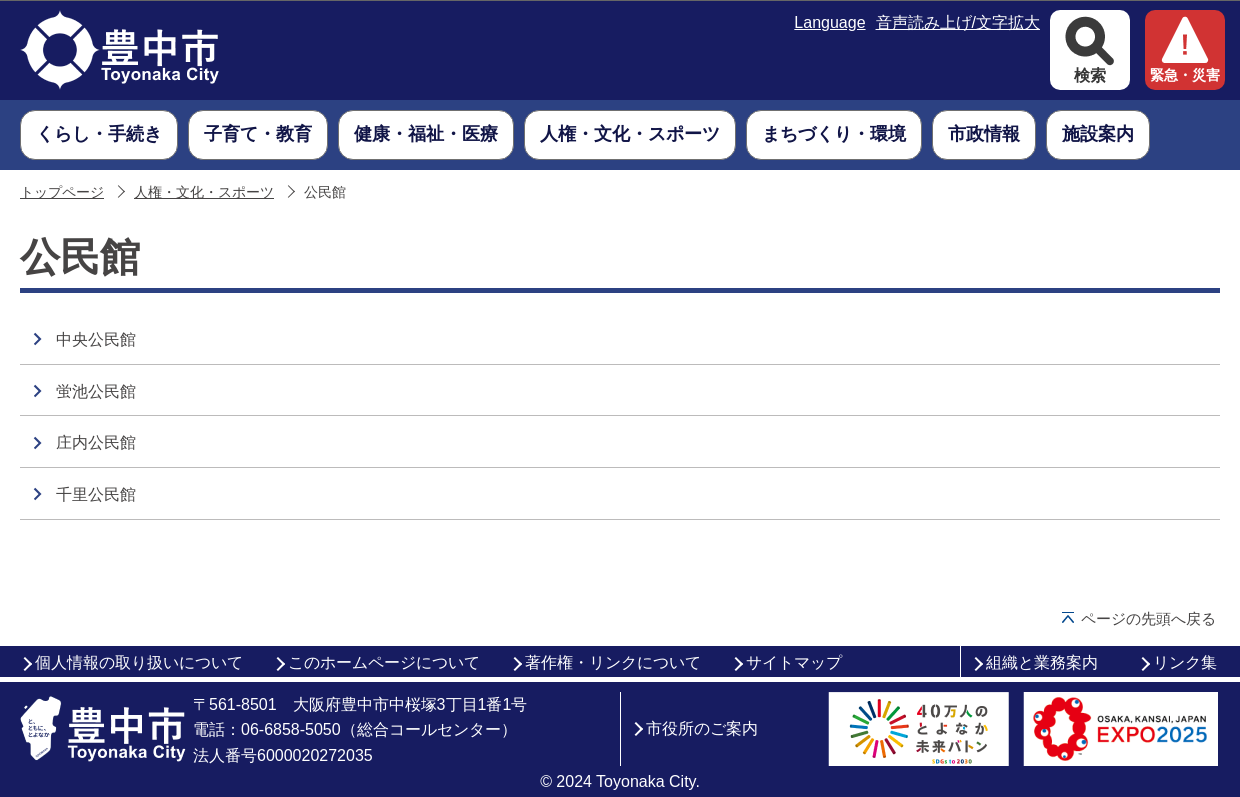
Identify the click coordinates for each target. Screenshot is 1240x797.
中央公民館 (96, 339)
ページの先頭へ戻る (1148, 618)
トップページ (62, 192)
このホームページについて (384, 662)
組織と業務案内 (1042, 662)
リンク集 (1185, 662)
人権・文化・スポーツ (204, 192)
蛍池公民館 (96, 391)
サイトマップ (794, 662)
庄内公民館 (96, 442)
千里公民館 (96, 494)
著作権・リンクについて (613, 662)
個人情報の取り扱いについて (139, 662)
